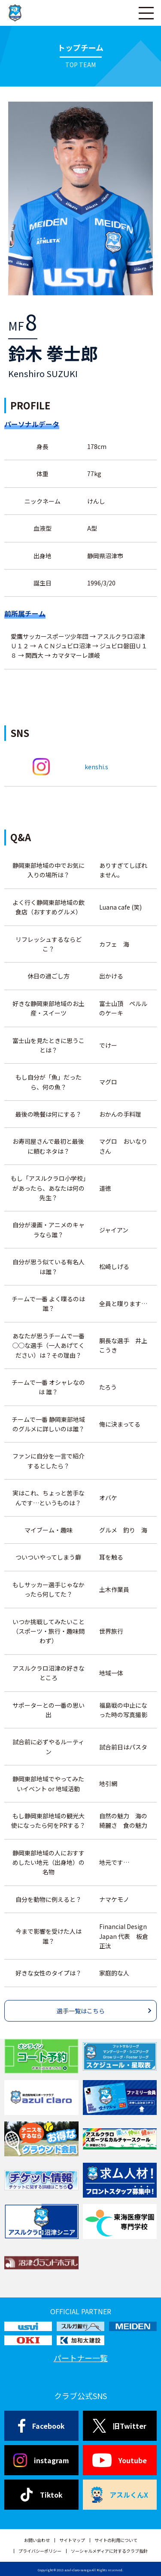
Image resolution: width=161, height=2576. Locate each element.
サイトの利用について (115, 2540)
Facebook (41, 2426)
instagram (41, 2460)
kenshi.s (96, 766)
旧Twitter (119, 2426)
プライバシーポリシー (39, 2551)
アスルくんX (119, 2494)
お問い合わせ (37, 2540)
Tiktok (41, 2495)
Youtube (119, 2460)
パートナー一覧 (81, 2357)
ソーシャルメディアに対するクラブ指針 (109, 2551)
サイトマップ (72, 2540)
